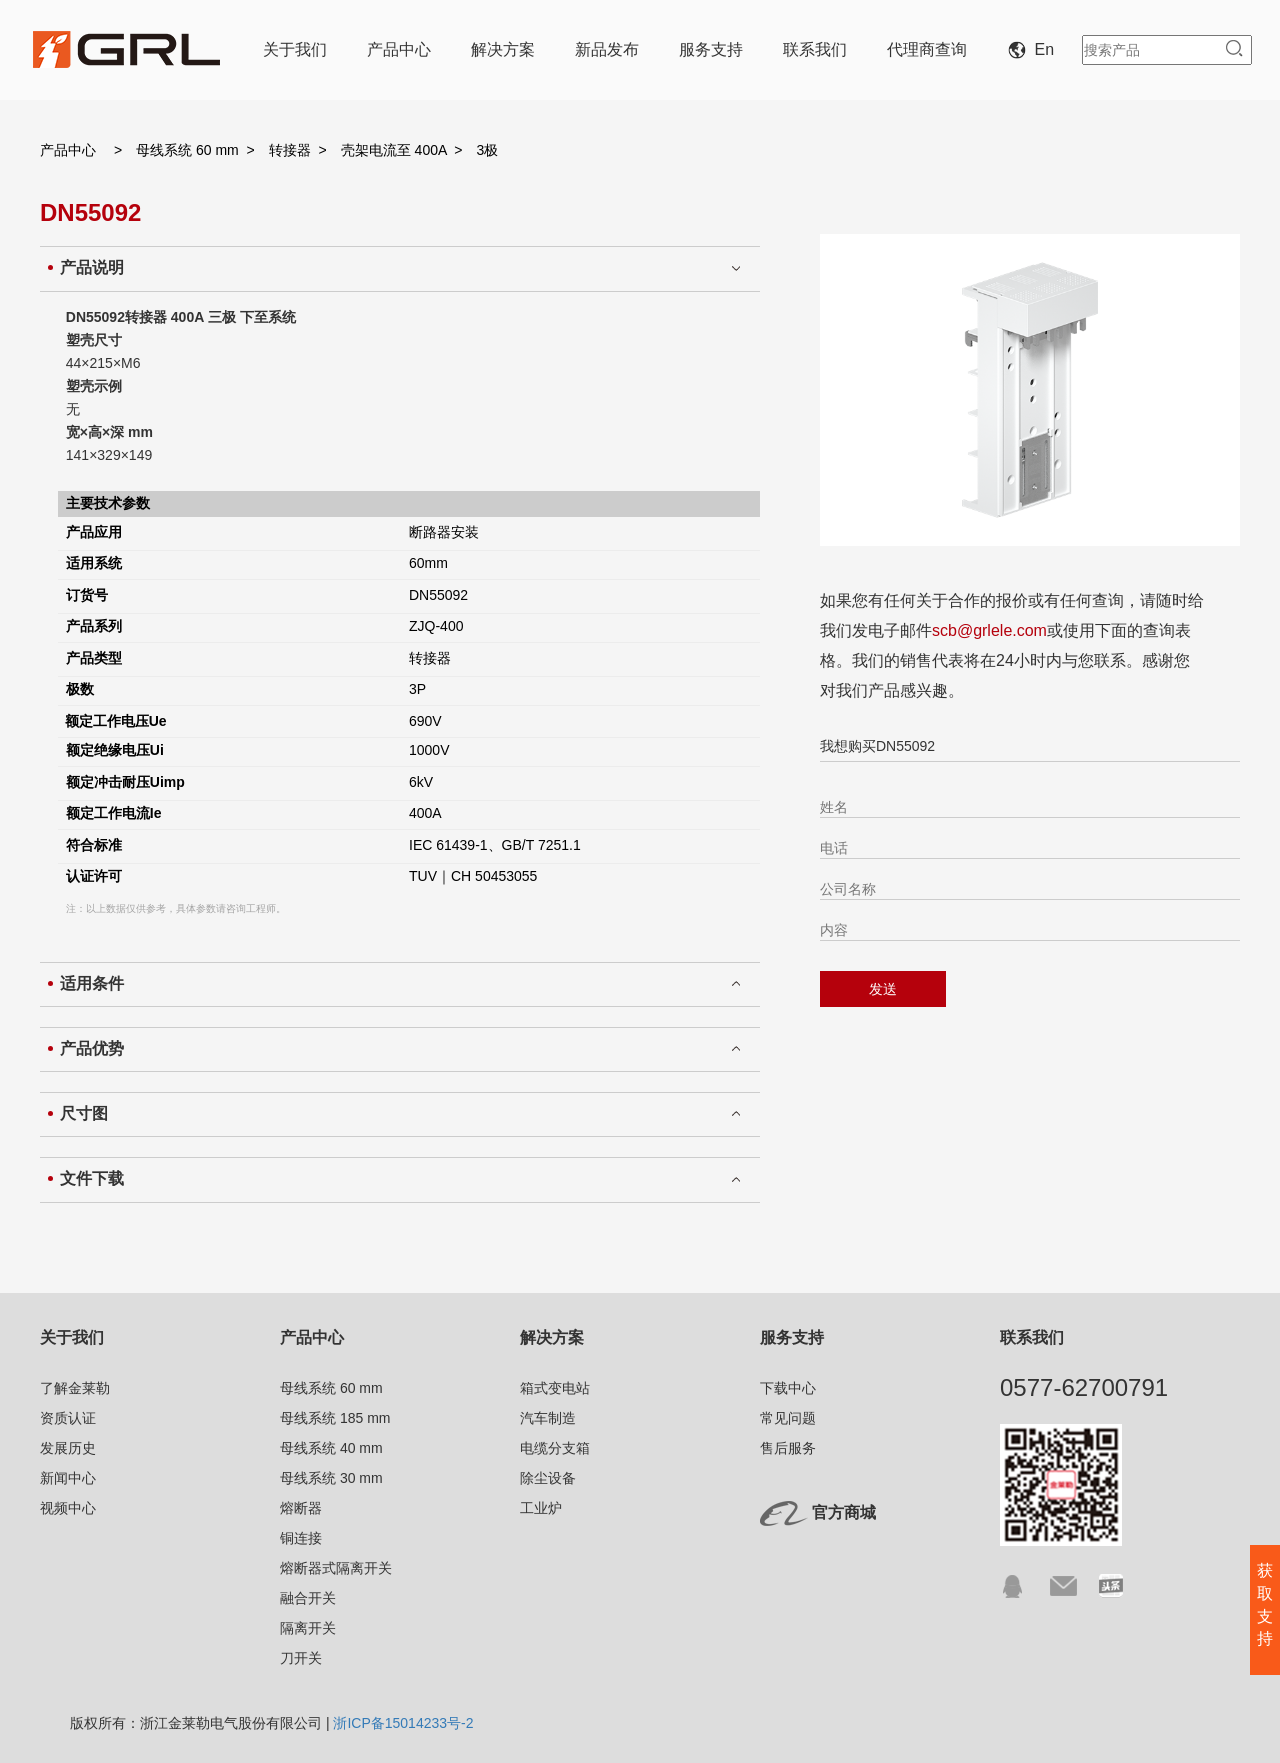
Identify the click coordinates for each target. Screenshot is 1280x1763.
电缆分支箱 (555, 1448)
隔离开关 (308, 1628)
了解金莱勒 (75, 1388)
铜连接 (301, 1538)
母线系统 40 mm (331, 1448)
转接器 (290, 150)
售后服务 (788, 1448)
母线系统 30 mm (331, 1478)
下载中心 (788, 1388)
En (1035, 49)
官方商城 (844, 1512)
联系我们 (815, 49)
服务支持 (711, 49)
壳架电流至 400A (394, 150)
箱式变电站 (555, 1388)
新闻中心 (68, 1478)
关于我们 (295, 49)
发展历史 (68, 1448)
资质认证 (68, 1418)
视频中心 (68, 1508)
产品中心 (399, 49)
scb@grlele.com (989, 630)
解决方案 (503, 49)
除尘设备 (548, 1478)
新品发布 (607, 49)
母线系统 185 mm (335, 1418)
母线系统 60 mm (187, 150)
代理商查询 (927, 49)
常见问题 (788, 1418)
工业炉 (541, 1508)
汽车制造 (548, 1418)
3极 (488, 150)
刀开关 (301, 1658)
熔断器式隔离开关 (336, 1568)
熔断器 (301, 1508)
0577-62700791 (1084, 1387)
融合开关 (308, 1598)
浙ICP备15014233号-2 (403, 1723)
